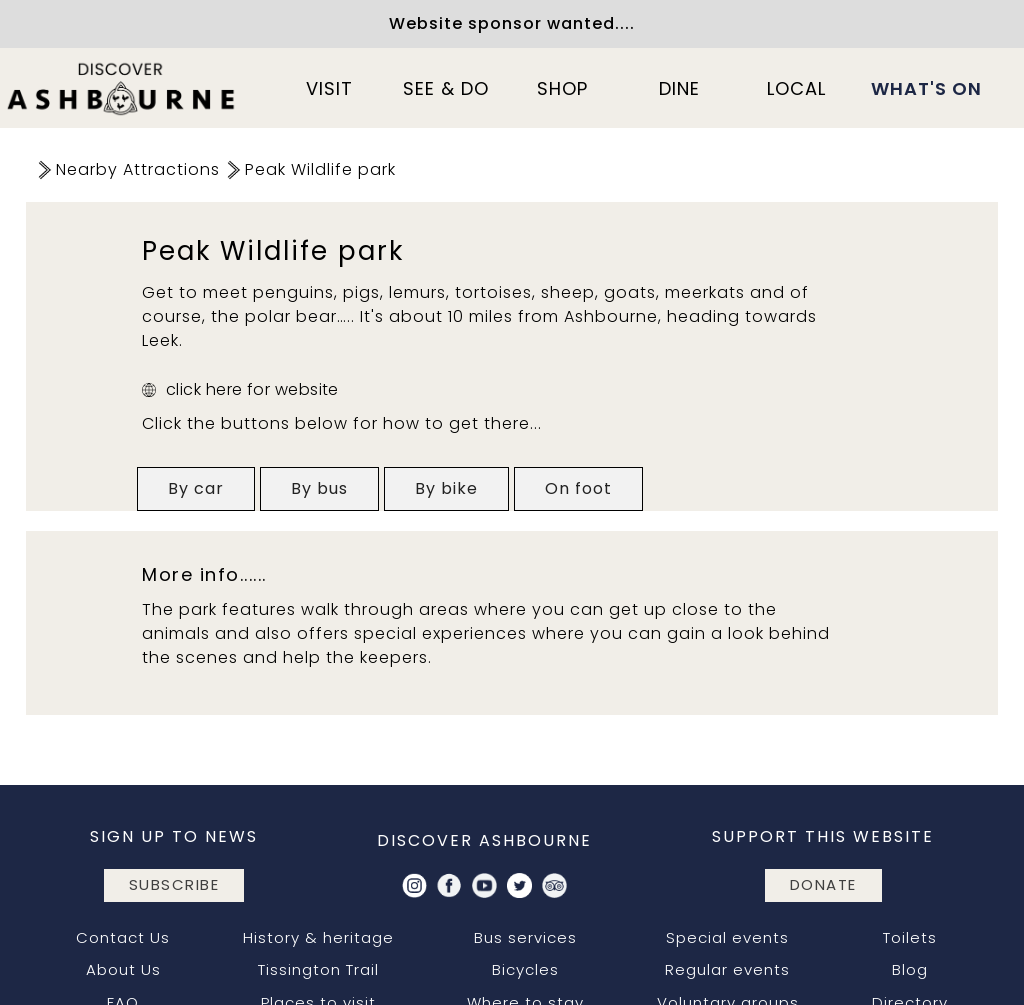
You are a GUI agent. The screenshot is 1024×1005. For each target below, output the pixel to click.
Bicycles (525, 969)
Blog (910, 969)
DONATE (823, 884)
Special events (727, 937)
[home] (122, 88)
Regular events (727, 969)
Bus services (525, 937)
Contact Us (123, 937)
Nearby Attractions (138, 169)
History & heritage (318, 937)
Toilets (910, 937)
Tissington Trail (318, 969)
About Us (123, 969)
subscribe (174, 884)
